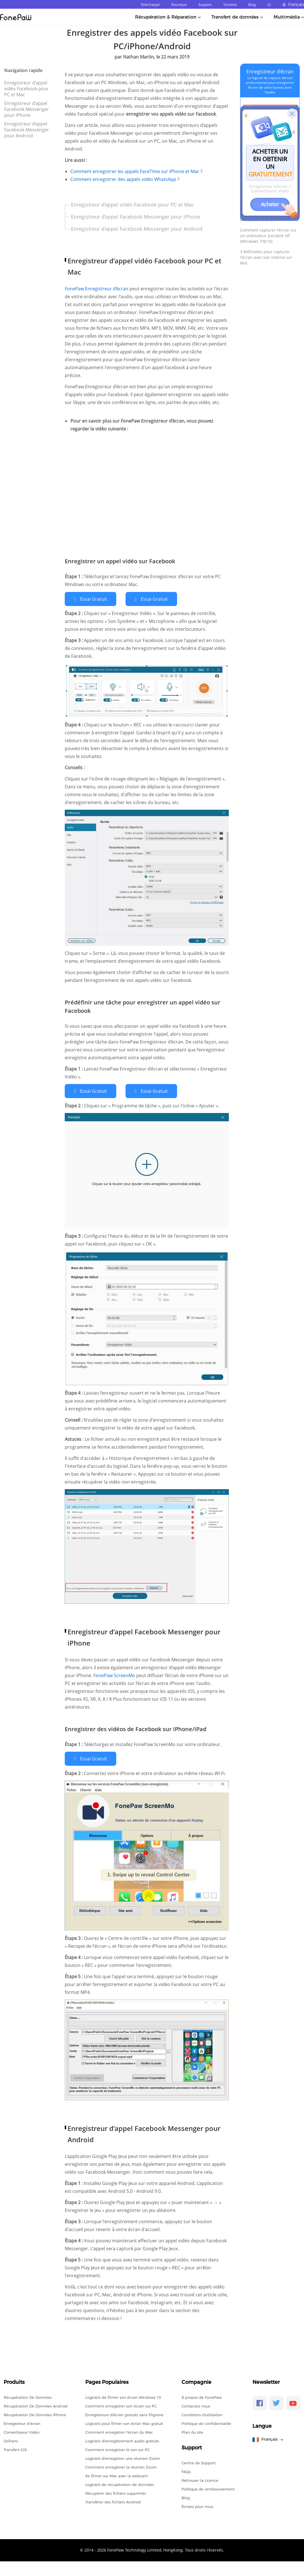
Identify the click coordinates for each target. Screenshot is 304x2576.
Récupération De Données (28, 2396)
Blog (252, 5)
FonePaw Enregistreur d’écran (97, 289)
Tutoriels (230, 5)
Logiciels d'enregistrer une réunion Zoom (122, 2457)
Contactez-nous (196, 2405)
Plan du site (192, 2431)
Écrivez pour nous (197, 2505)
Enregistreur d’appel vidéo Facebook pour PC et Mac (26, 89)
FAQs (186, 2471)
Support (205, 5)
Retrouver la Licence (200, 2479)
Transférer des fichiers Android (113, 2501)
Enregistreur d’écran (270, 71)
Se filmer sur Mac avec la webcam (116, 2475)
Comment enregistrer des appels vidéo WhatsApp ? (124, 179)
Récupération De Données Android (36, 2405)
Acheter (270, 204)
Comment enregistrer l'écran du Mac (119, 2431)
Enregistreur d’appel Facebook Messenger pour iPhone (26, 109)
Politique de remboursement (208, 2488)
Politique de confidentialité (206, 2422)
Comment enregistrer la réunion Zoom (121, 2466)
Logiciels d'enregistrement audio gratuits (122, 2440)
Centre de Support (199, 2462)
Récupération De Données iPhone (35, 2414)
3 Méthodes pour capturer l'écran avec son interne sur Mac (266, 257)
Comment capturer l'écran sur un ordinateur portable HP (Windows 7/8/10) (268, 235)
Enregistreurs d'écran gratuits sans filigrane (124, 2414)
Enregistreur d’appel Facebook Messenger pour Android (26, 130)
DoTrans (11, 2440)
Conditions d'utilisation (202, 2414)
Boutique (179, 5)
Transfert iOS (15, 2449)
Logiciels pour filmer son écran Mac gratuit (124, 2422)
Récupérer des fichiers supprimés (115, 2492)
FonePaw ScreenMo (114, 1675)
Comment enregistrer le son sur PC (117, 2449)
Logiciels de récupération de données (119, 2483)
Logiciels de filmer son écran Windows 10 (123, 2396)
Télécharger (150, 5)
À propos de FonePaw (202, 2396)
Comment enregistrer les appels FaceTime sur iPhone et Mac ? (136, 171)
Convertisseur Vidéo (21, 2431)
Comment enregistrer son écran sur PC (121, 2405)
